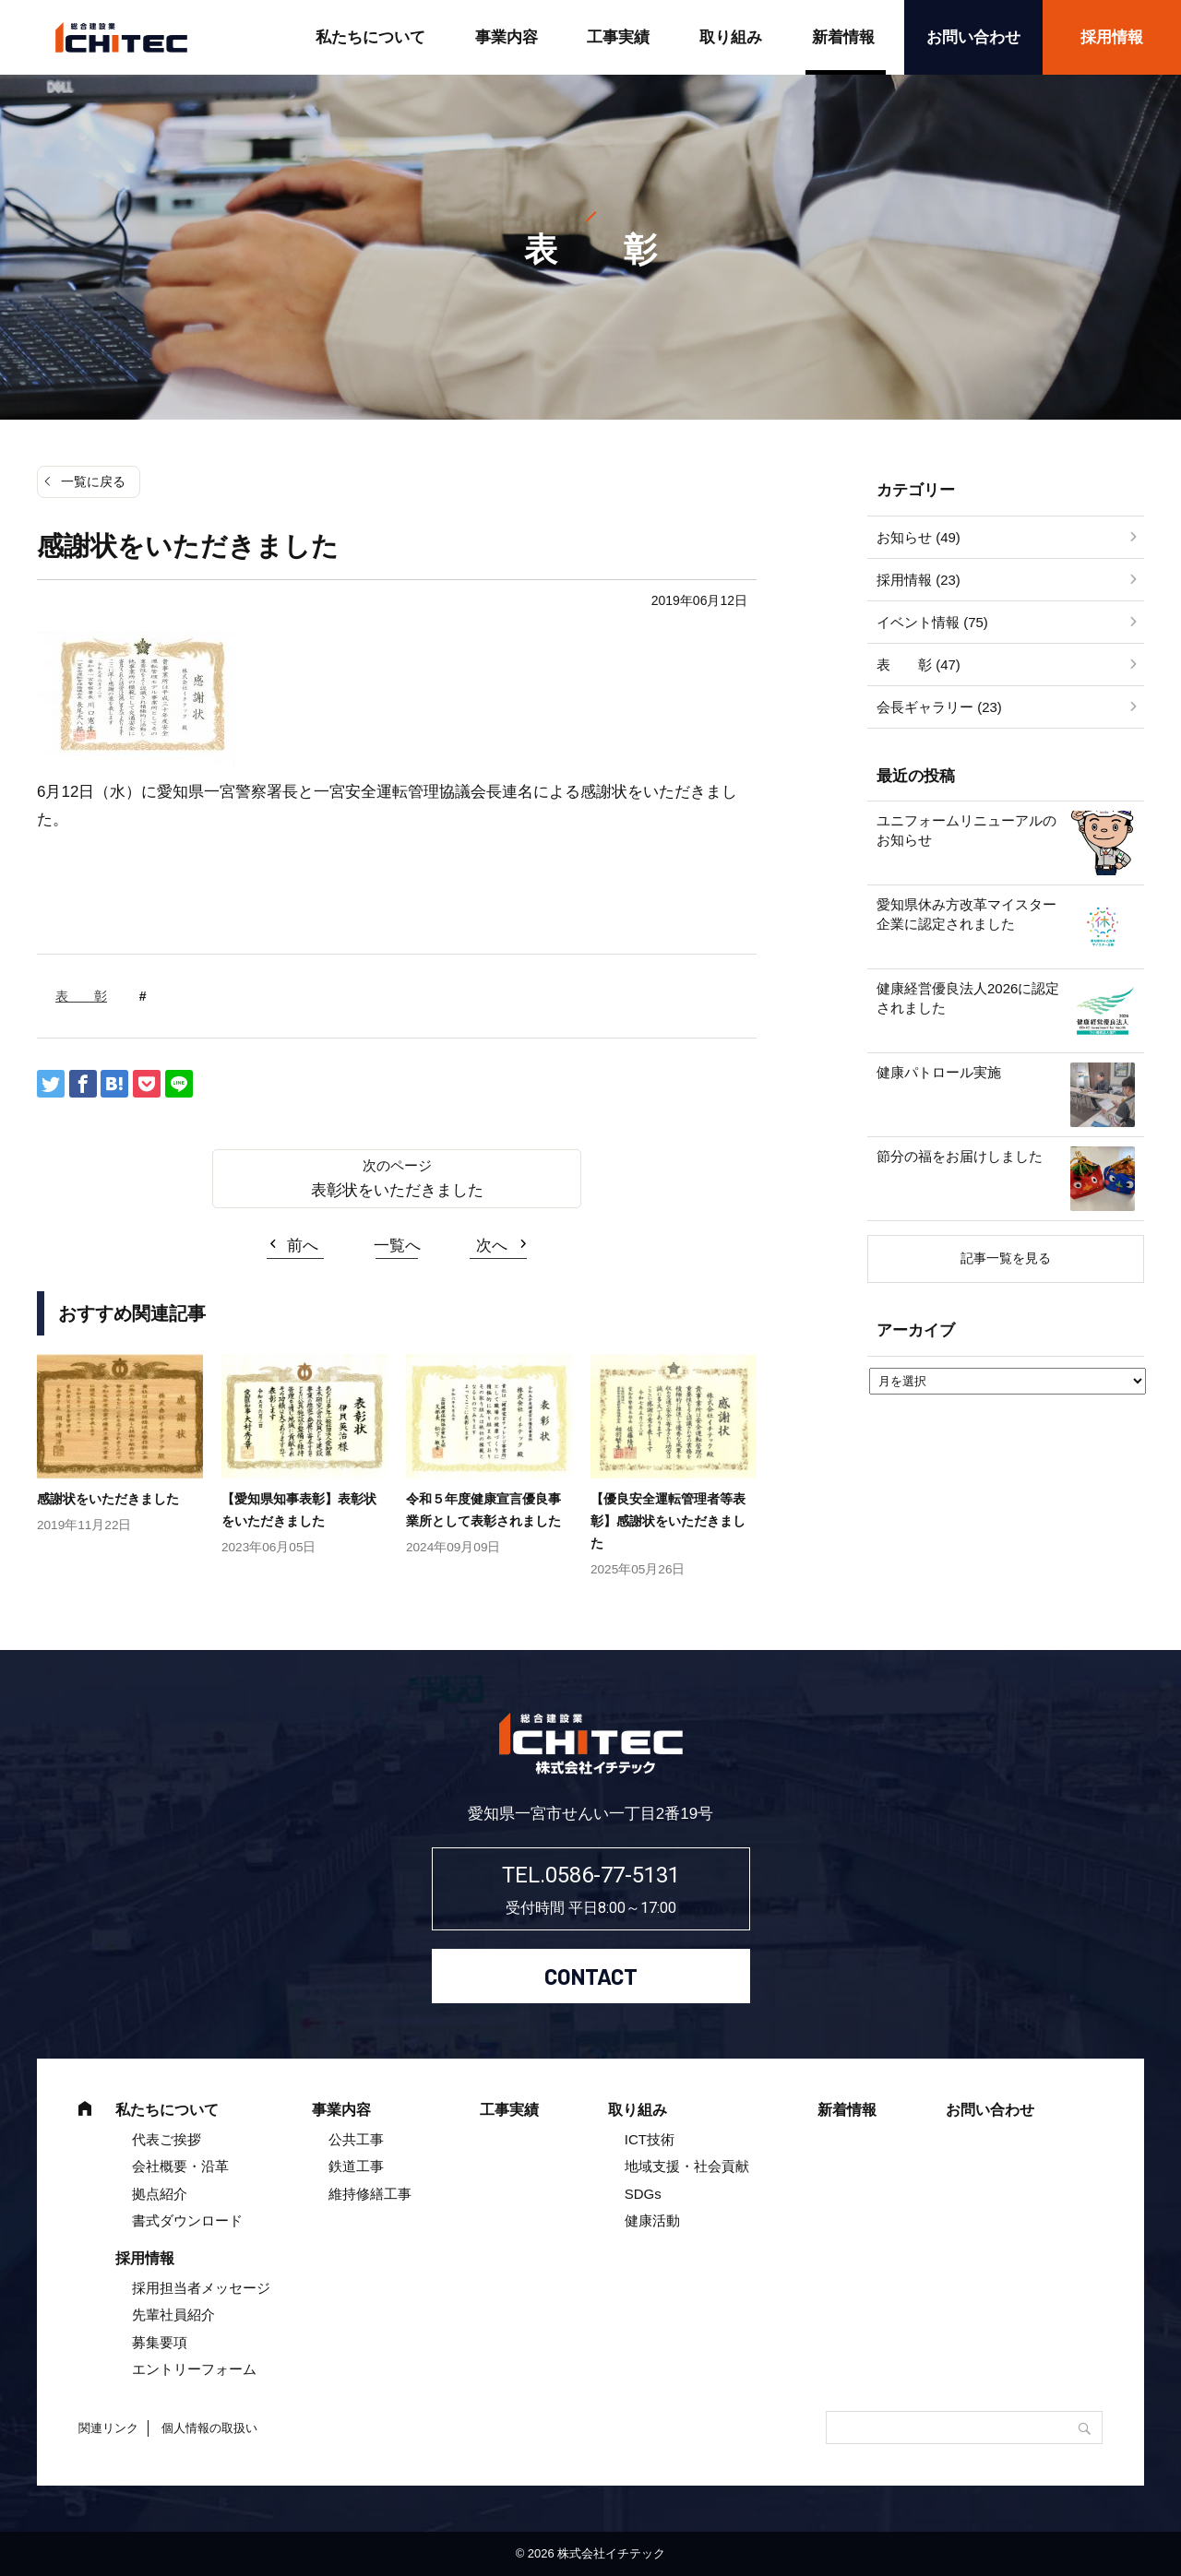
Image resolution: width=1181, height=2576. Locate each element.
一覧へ (397, 1245)
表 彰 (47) (918, 664)
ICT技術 (649, 2139)
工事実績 (618, 37)
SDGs (643, 2194)
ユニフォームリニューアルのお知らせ (966, 830)
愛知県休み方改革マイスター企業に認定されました (966, 914)
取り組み (730, 37)
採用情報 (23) (918, 580)
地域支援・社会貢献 (687, 2166)
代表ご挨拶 (166, 2139)
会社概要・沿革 (180, 2166)
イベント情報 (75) (932, 622)
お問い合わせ (973, 37)
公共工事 (356, 2139)
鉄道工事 (356, 2166)
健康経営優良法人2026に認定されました (968, 997)
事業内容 (506, 37)
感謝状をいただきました (108, 1498)
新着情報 (843, 37)
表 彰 (81, 996)
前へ (302, 1245)
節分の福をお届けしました (960, 1156)
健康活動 (652, 2220)
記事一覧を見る (1005, 1258)
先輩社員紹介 (173, 2314)
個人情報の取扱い (209, 2428)
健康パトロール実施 (939, 1072)
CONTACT (591, 1976)
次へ (491, 1245)
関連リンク (108, 2428)
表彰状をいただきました (397, 1190)
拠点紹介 (159, 2194)
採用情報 (1111, 37)
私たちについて (370, 37)
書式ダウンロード (187, 2220)
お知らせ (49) (918, 537)
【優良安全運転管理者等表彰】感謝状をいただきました (668, 1520)
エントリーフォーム (194, 2369)
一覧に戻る (93, 481)
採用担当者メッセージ (201, 2288)
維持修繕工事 (370, 2194)
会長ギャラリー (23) (939, 707)
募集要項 (159, 2342)
